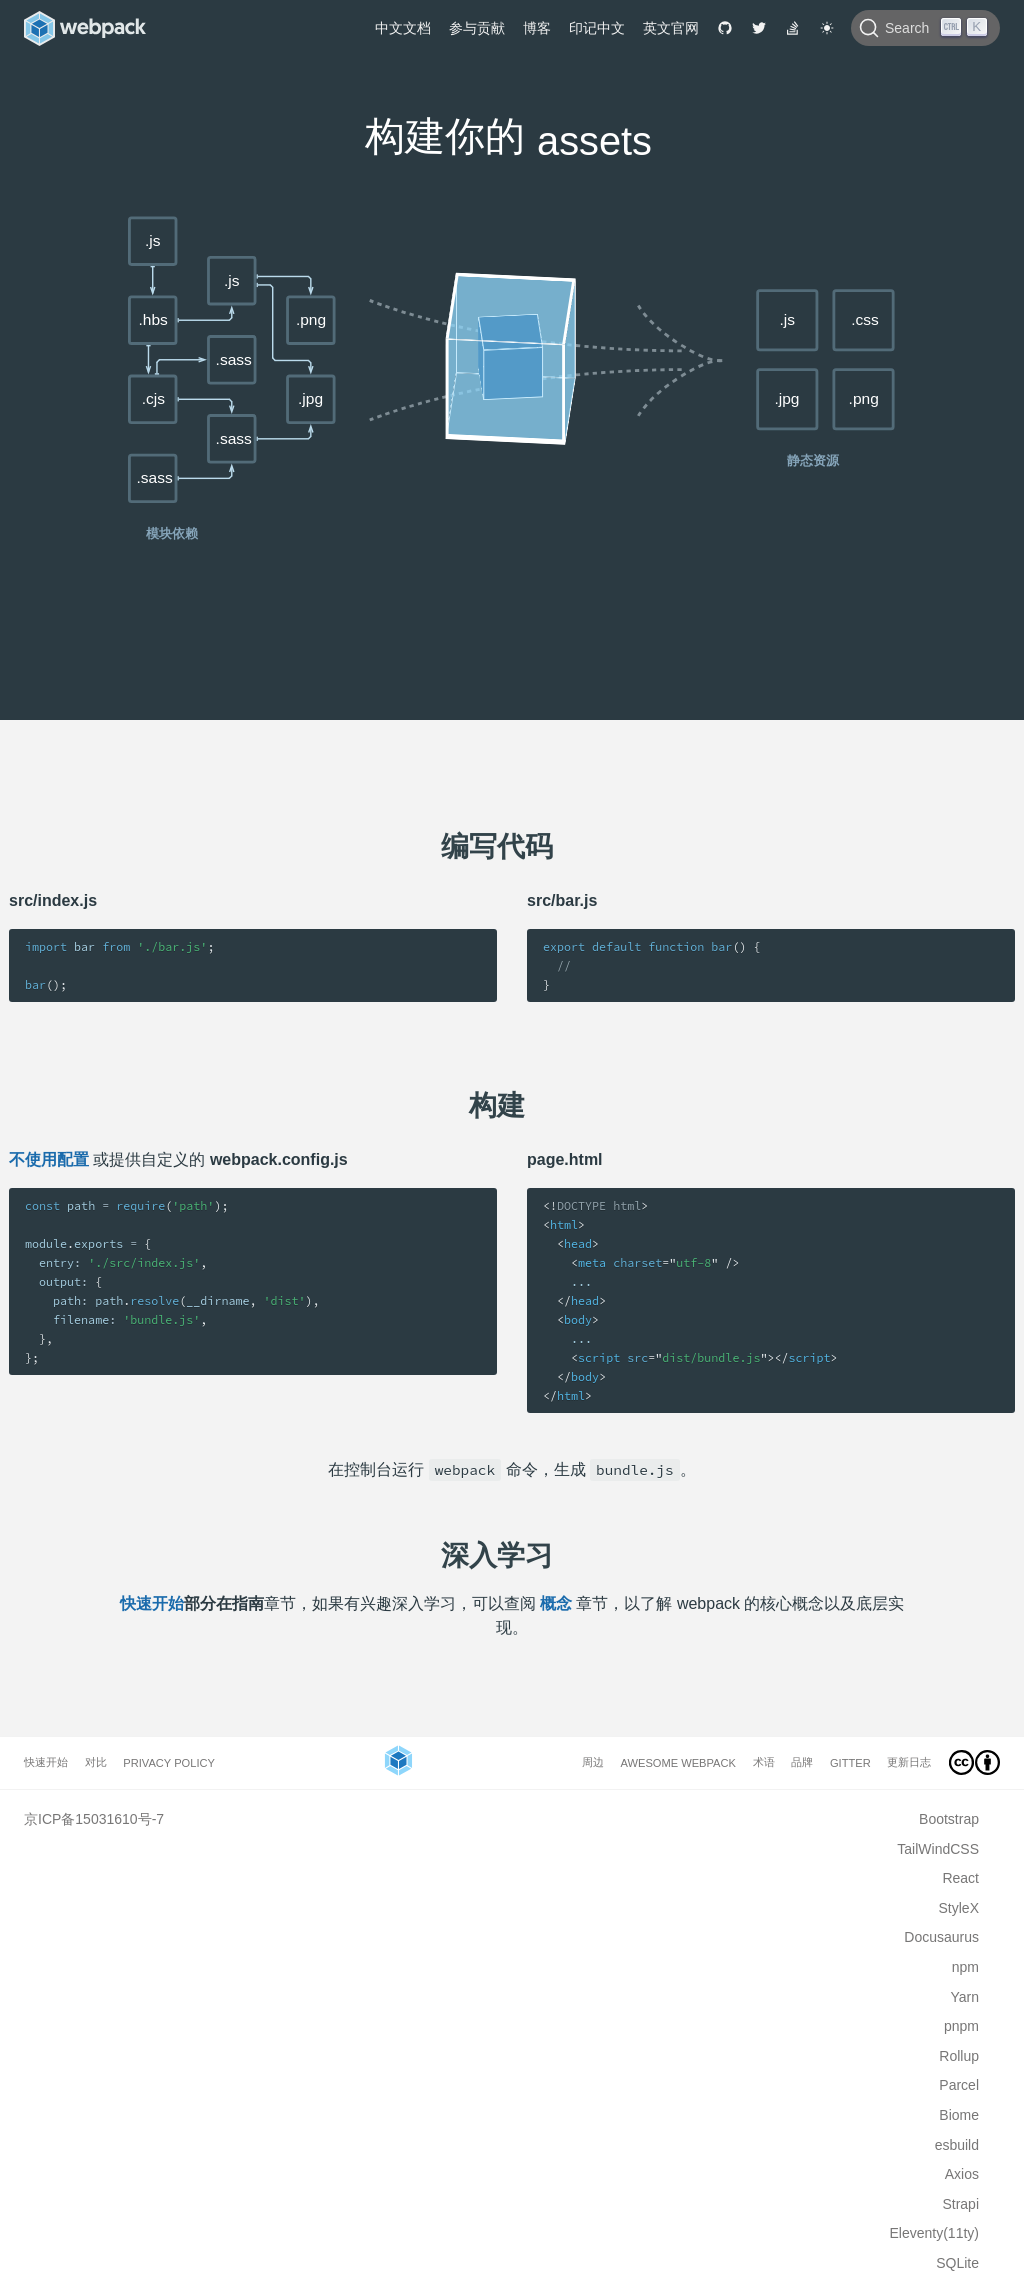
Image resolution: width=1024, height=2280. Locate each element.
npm (965, 1967)
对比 (96, 1762)
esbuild (957, 2145)
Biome (959, 2115)
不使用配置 (49, 1159)
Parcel (959, 2085)
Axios (962, 2174)
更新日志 (909, 1762)
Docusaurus (941, 1937)
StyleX (959, 1908)
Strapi (960, 2204)
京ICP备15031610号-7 (94, 1819)
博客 (537, 28)
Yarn (964, 1997)
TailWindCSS (938, 1849)
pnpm (961, 2026)
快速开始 (152, 1603)
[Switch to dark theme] (827, 28)
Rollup (959, 2056)
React (960, 1878)
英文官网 (671, 28)
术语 (764, 1762)
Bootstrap (949, 1819)
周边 (593, 1762)
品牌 (802, 1762)
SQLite (957, 2263)
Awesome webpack (678, 1763)
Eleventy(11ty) (934, 2233)
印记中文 (597, 28)
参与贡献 (477, 28)
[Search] (925, 28)
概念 (556, 1603)
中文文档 (403, 28)
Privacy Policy (169, 1763)
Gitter (850, 1763)
